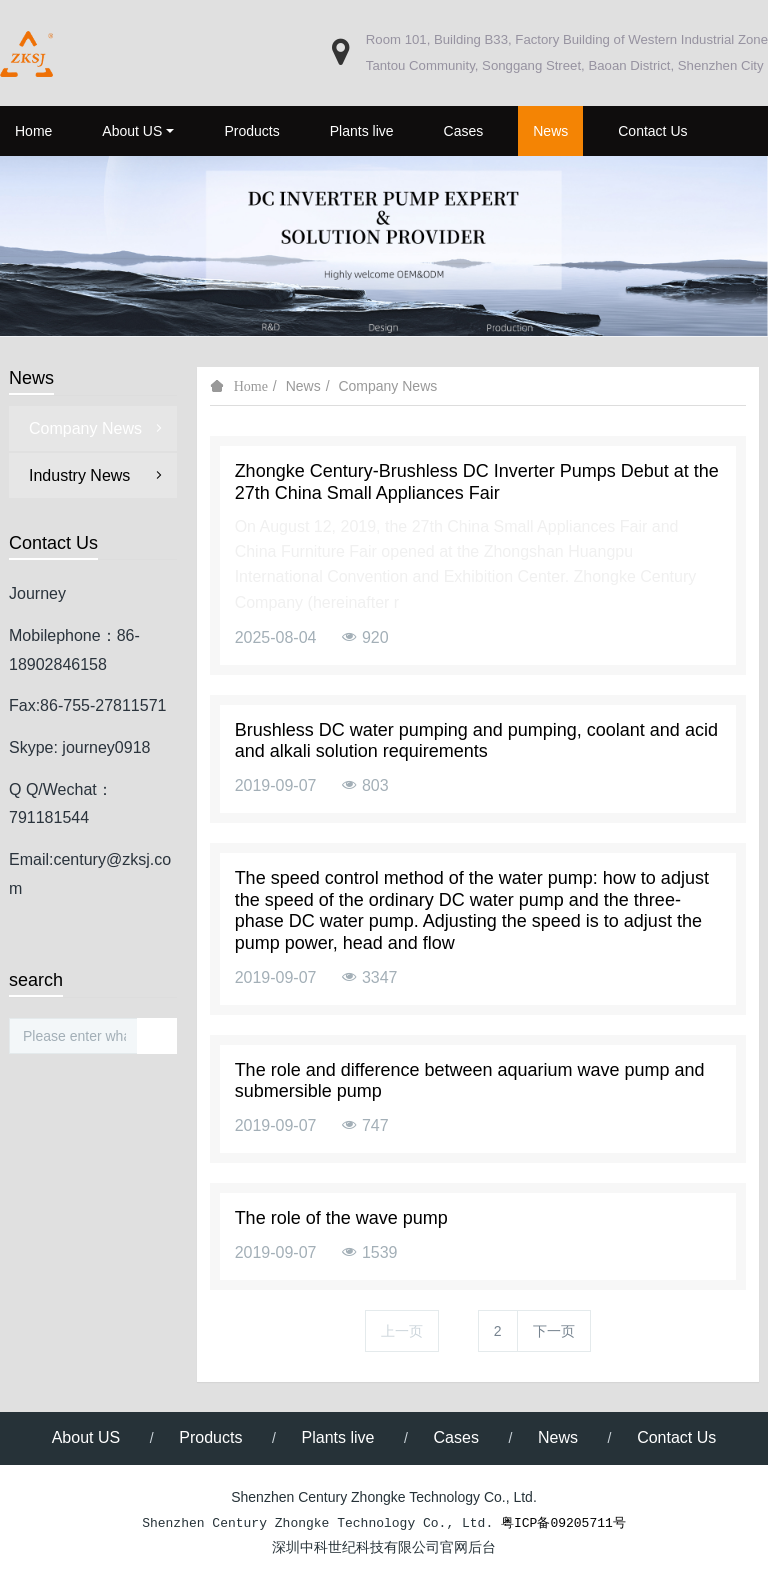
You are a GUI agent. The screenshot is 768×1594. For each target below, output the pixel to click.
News (303, 386)
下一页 (554, 1331)
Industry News (98, 475)
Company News (387, 386)
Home (33, 131)
